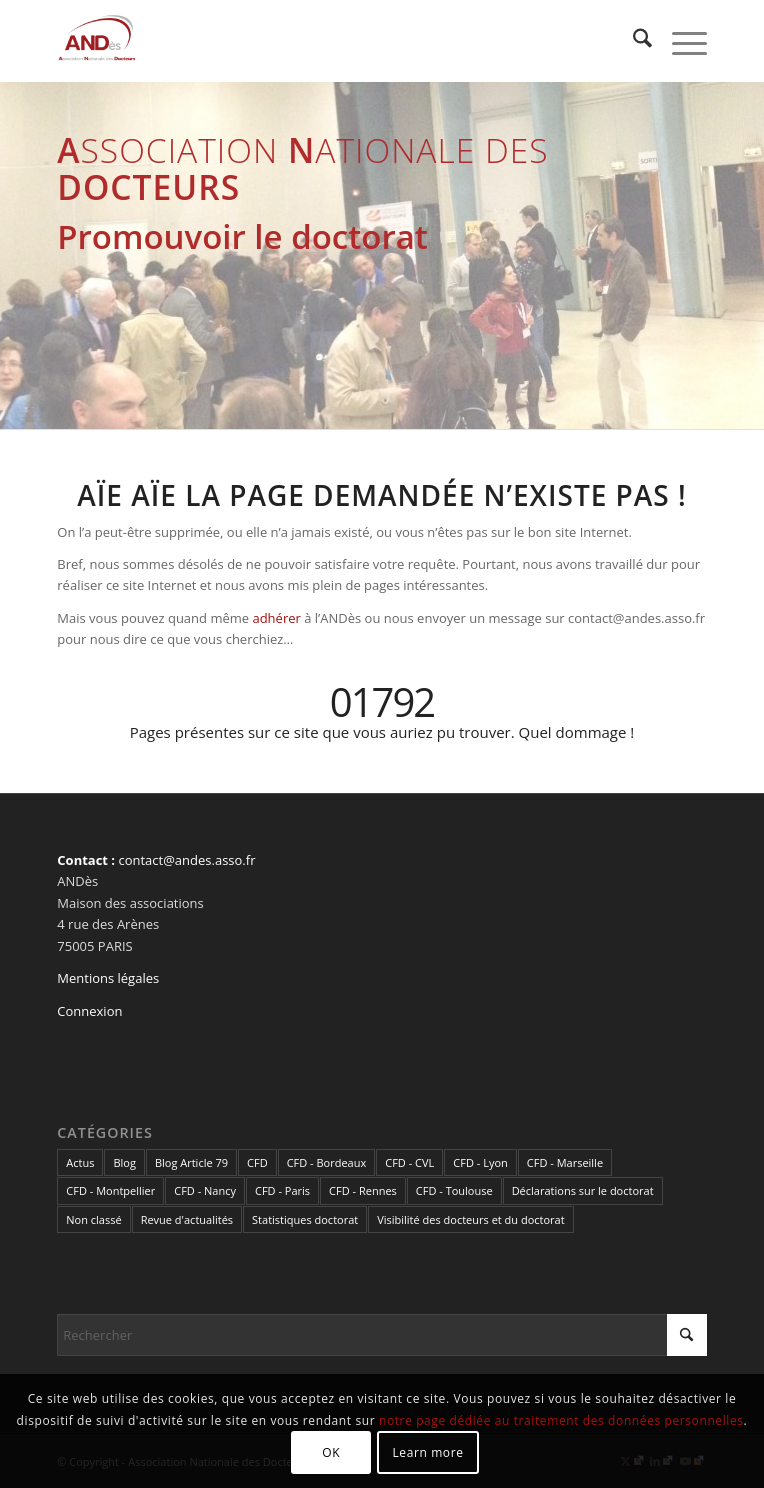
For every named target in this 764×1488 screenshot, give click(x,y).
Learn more (427, 1452)
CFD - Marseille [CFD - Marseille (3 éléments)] (565, 1162)
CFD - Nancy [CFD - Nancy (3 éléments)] (205, 1190)
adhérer (276, 618)
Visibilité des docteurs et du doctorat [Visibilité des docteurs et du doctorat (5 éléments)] (470, 1219)
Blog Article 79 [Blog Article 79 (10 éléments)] (191, 1162)
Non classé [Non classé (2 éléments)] (93, 1219)
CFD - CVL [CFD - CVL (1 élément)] (409, 1162)
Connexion (89, 1011)
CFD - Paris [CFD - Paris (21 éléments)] (282, 1190)
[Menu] (679, 41)
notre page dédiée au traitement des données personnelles (561, 1420)
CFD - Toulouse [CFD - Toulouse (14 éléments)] (454, 1190)
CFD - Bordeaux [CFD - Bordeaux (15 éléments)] (327, 1162)
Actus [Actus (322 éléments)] (80, 1162)
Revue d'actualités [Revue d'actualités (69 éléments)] (187, 1219)
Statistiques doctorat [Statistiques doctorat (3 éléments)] (305, 1219)
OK (331, 1452)
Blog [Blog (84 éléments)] (124, 1162)
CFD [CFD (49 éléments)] (257, 1162)
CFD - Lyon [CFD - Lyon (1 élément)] (480, 1162)
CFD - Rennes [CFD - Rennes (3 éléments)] (363, 1190)
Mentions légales (108, 978)
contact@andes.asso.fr (186, 860)
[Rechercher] (632, 41)
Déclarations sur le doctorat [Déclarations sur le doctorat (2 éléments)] (583, 1190)
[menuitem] (632, 41)
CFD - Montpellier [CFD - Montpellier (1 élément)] (110, 1190)
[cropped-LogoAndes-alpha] (317, 41)
